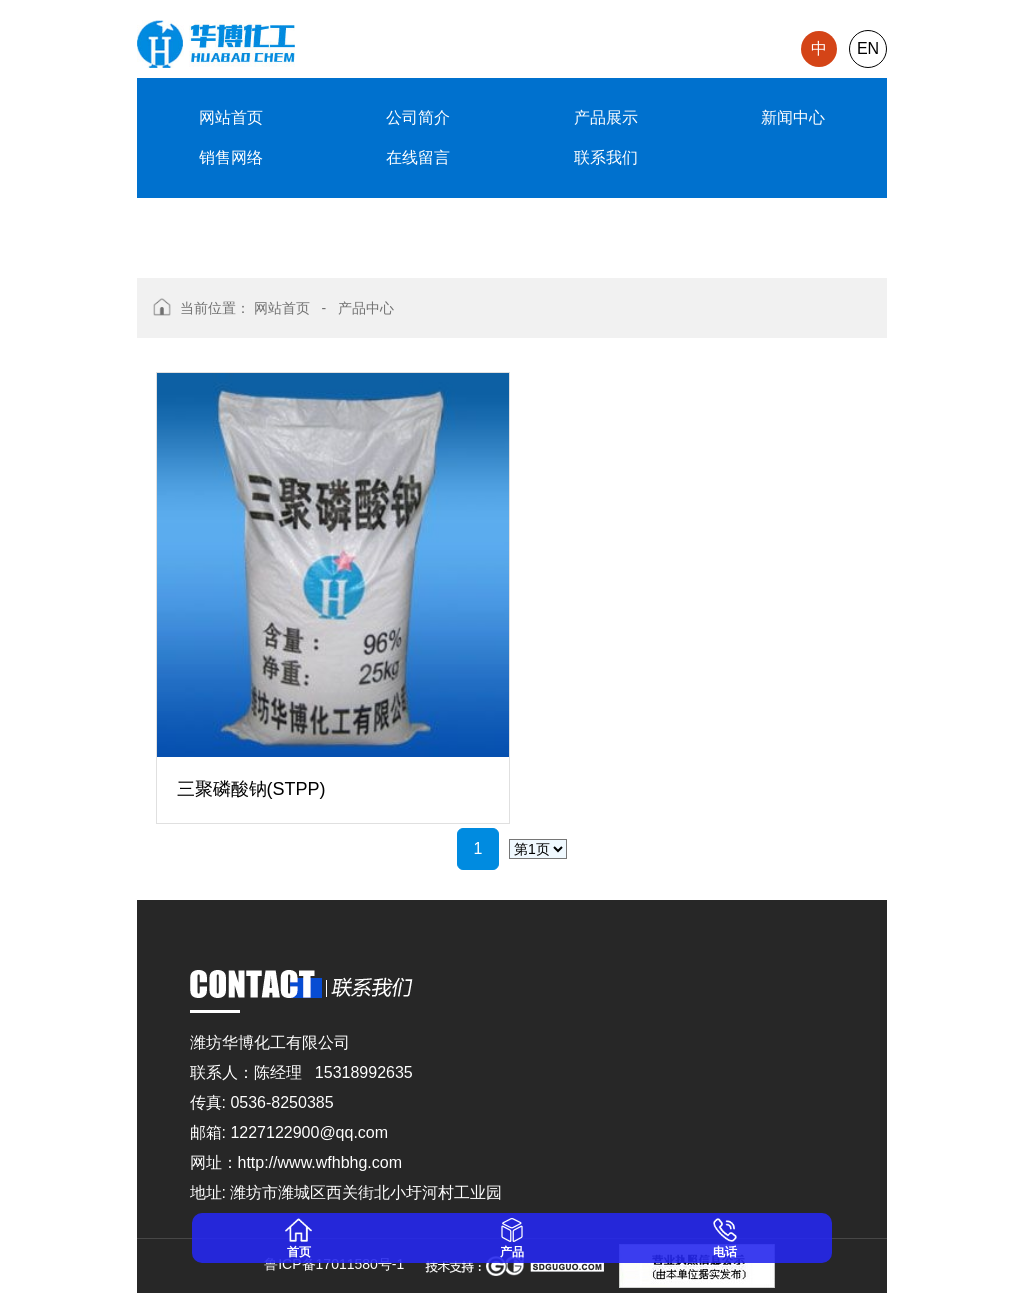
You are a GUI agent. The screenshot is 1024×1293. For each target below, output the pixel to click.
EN (868, 48)
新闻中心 (793, 117)
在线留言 (418, 157)
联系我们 (606, 157)
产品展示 (606, 117)
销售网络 (231, 157)
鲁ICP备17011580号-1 (330, 1264)
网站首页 (231, 117)
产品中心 (366, 308)
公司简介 (418, 117)
